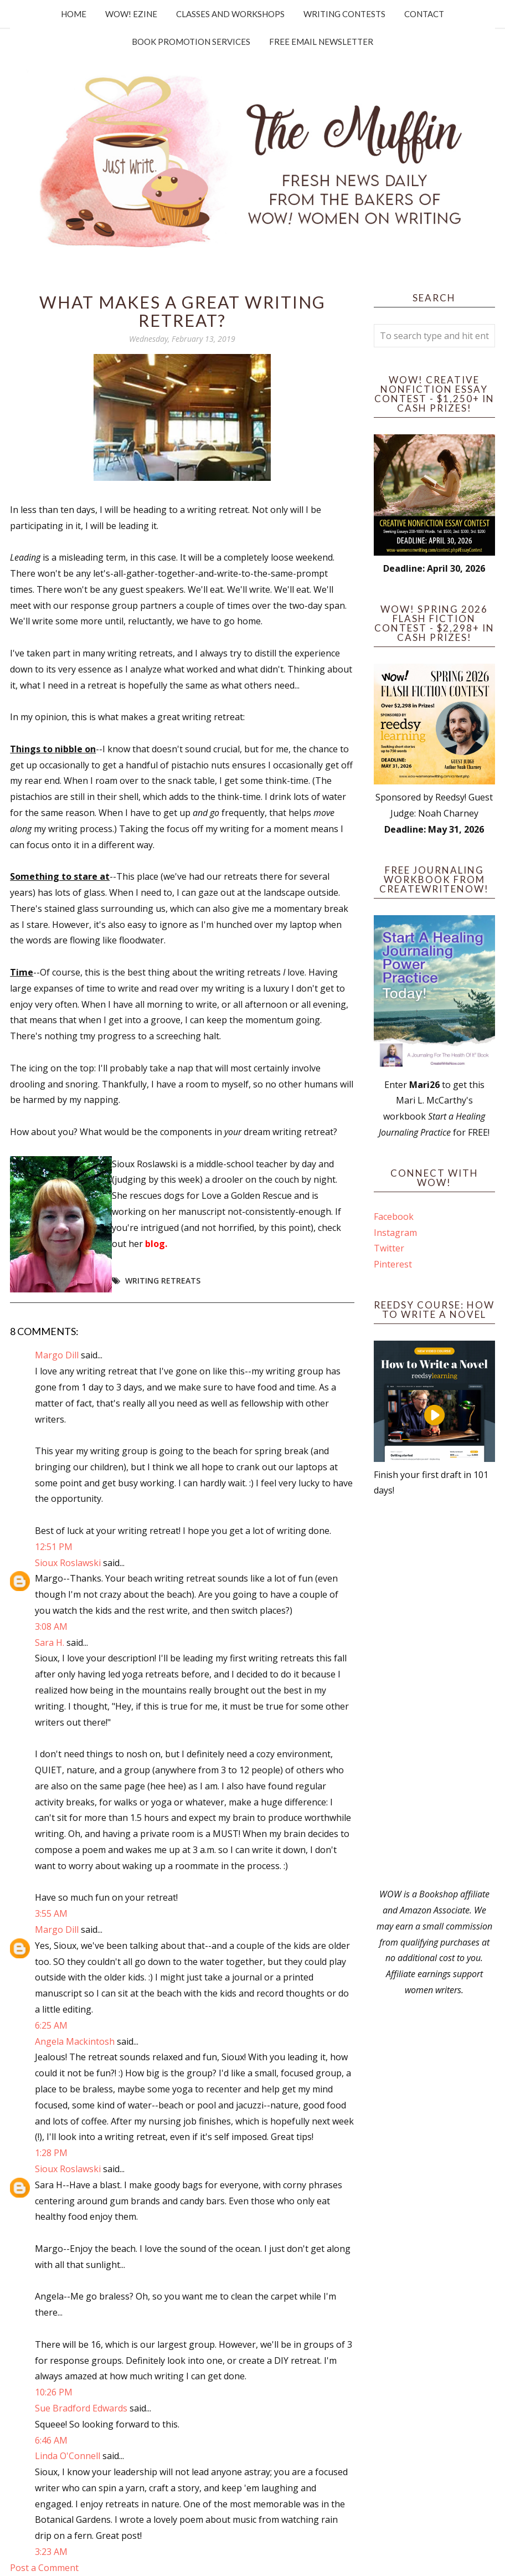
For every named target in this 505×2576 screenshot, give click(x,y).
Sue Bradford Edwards (81, 2408)
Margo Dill (57, 1355)
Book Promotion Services (191, 42)
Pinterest (393, 1264)
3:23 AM (51, 2552)
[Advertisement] (434, 1692)
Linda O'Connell (67, 2456)
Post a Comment (44, 2568)
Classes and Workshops (230, 14)
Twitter (389, 1248)
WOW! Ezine (131, 14)
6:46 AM (51, 2440)
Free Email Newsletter (321, 42)
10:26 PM (54, 2392)
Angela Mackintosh (75, 2041)
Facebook (394, 1216)
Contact (424, 14)
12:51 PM (54, 1547)
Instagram (395, 1233)
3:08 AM (51, 1626)
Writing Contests (344, 14)
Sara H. (49, 1642)
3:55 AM (51, 1913)
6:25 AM (51, 2025)
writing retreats (162, 1280)
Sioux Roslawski (68, 1563)
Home (73, 14)
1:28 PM (51, 2153)
